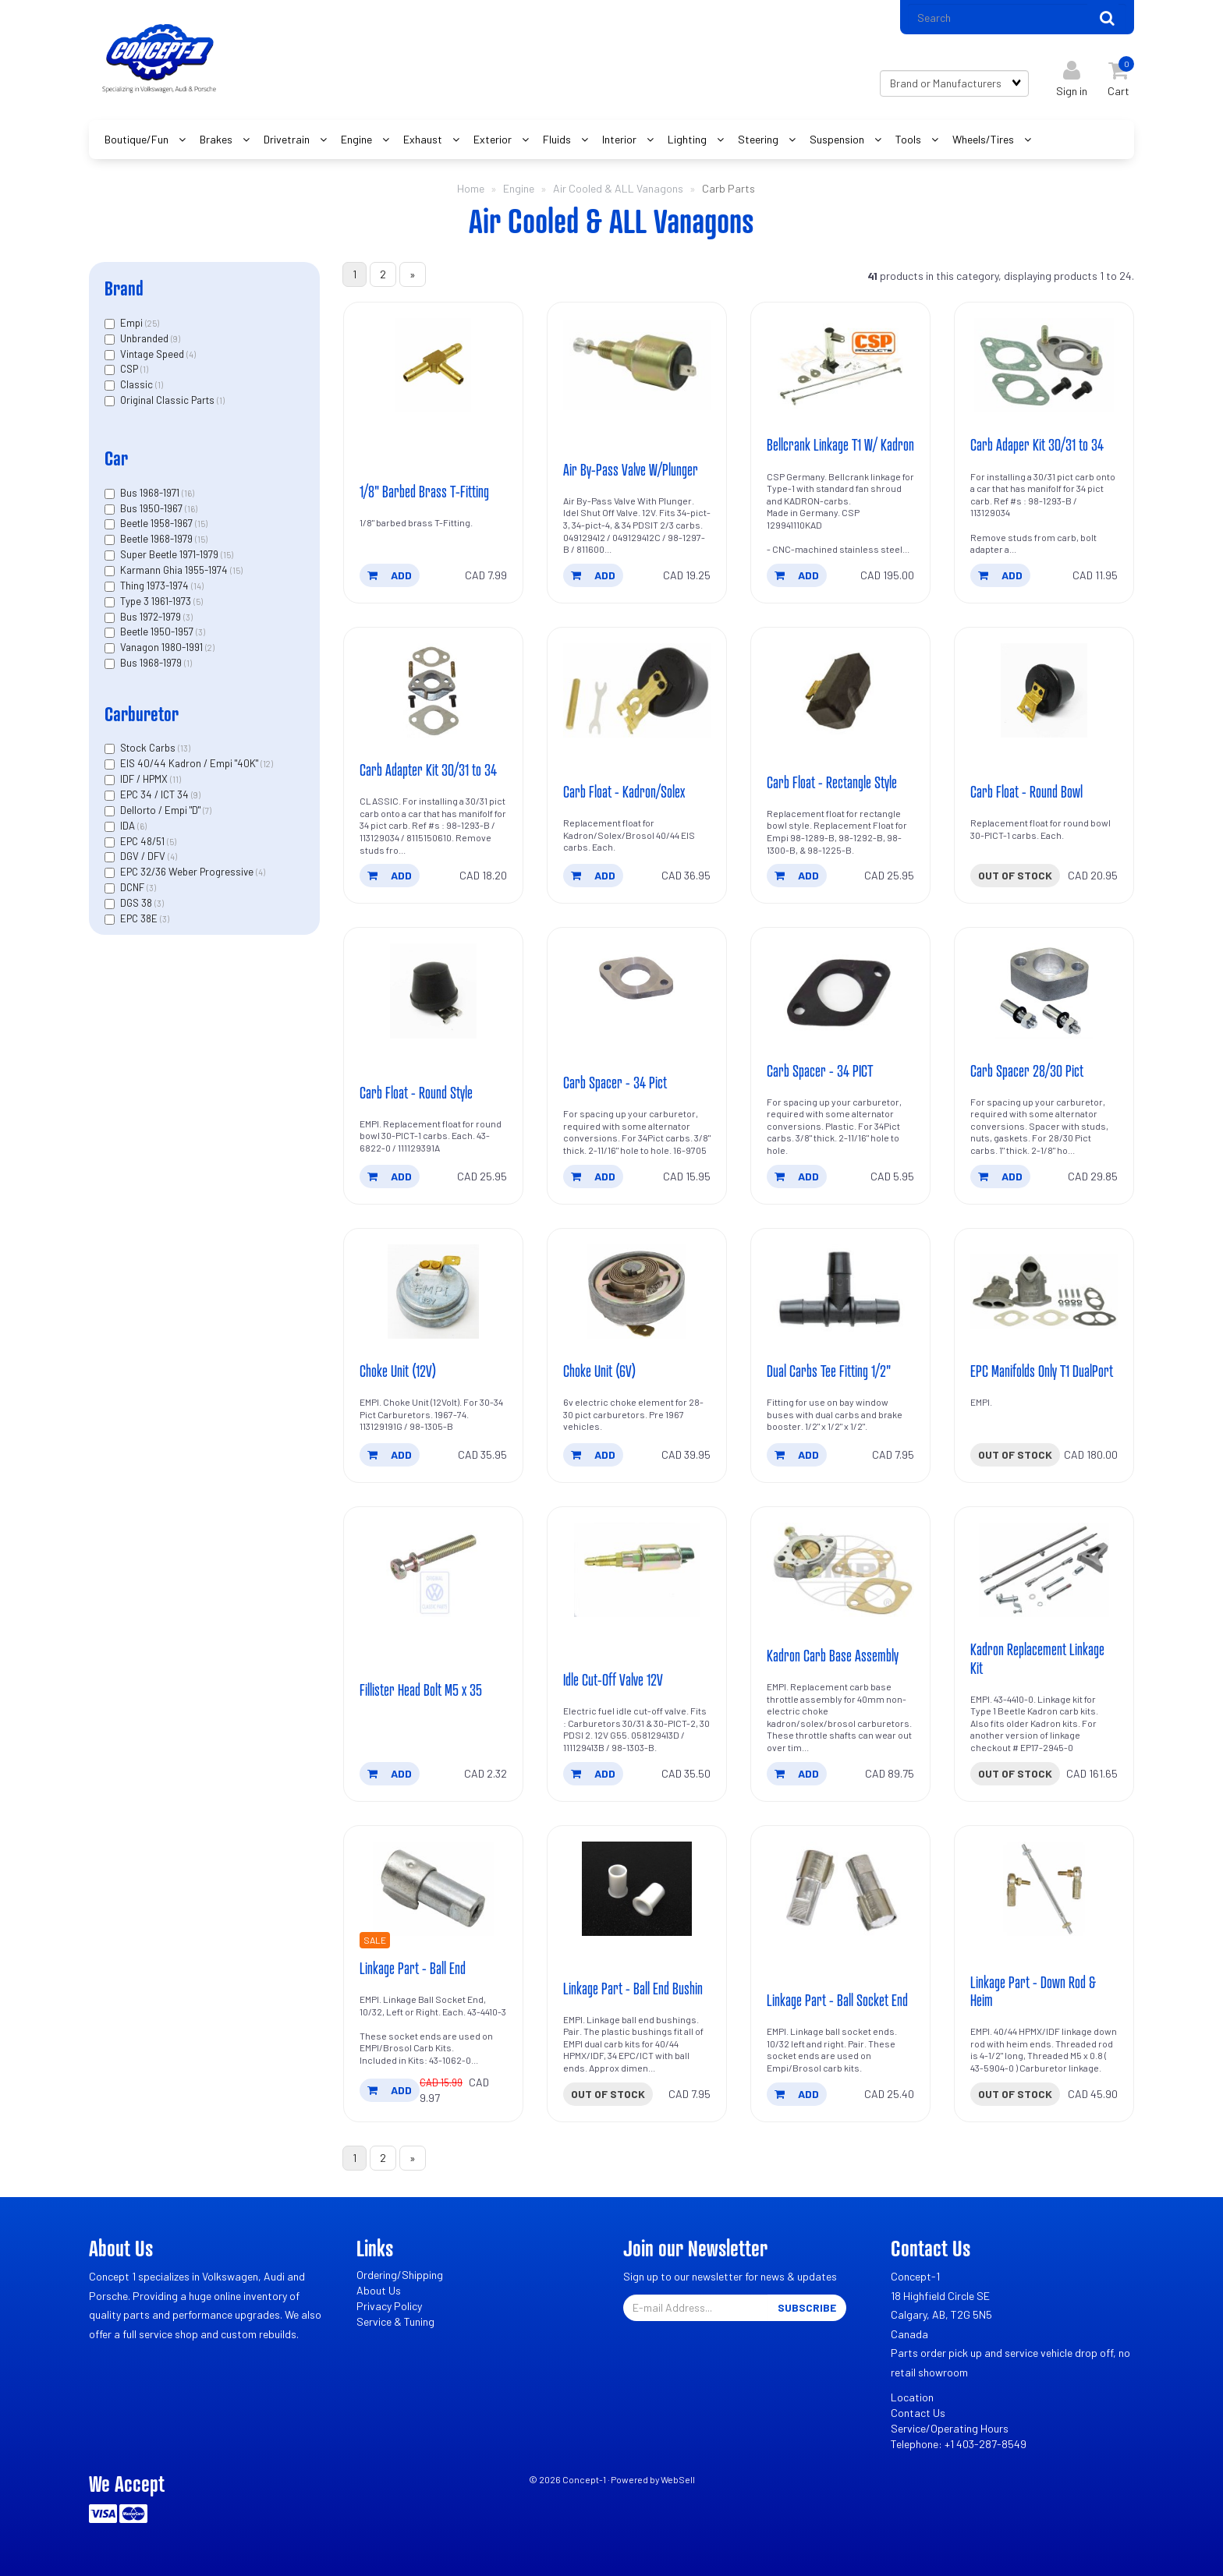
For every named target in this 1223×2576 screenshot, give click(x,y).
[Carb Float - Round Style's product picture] (433, 990)
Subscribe (807, 2307)
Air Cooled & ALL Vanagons (618, 188)
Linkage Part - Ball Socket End (837, 2000)
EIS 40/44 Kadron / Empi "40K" (190, 763)
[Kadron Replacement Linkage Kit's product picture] (1044, 1570)
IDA (128, 825)
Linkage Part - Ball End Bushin (633, 1988)
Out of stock (1015, 875)
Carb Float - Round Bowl (1026, 791)
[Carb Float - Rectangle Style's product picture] (840, 690)
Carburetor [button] (142, 714)
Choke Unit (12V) (398, 1371)
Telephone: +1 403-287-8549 (958, 2444)
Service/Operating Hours (950, 2429)
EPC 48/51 (143, 841)
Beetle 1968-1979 (157, 539)
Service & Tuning (395, 2322)
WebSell (678, 2480)
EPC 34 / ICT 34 (155, 794)
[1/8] (433, 365)
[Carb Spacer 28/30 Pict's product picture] (1044, 990)
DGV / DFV (144, 857)
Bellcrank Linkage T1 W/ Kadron (840, 445)
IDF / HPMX (145, 779)
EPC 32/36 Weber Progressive (188, 871)
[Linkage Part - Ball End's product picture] (433, 1889)
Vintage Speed (153, 354)
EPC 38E (140, 918)
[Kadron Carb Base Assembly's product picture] (840, 1570)
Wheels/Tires (984, 139)
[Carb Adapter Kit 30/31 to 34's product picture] (433, 690)
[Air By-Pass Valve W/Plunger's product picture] (637, 365)
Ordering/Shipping (399, 2275)
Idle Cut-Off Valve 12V (613, 1679)
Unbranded (145, 338)
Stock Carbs (149, 748)
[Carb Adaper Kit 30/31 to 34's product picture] (1044, 365)
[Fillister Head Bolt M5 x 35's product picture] (433, 1570)
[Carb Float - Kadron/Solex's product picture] (637, 690)
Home (470, 188)
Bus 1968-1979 (152, 662)
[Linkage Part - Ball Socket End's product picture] (840, 1889)
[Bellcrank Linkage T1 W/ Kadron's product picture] (840, 365)
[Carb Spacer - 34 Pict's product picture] (637, 990)
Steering (759, 139)
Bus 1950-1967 (152, 508)
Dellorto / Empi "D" (161, 810)
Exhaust (424, 139)
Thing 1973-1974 (155, 585)
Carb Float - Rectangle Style (832, 782)
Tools (909, 139)
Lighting (688, 139)
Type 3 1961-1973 (156, 601)
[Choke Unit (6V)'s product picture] (637, 1291)
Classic (137, 384)
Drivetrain (288, 139)
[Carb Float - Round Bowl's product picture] (1044, 690)
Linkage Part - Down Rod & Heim (1033, 1991)
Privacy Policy (389, 2306)
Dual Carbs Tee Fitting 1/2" (829, 1371)
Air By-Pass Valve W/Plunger (630, 469)
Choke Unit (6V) (599, 1371)
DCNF (133, 887)
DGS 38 (137, 903)
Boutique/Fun (138, 139)
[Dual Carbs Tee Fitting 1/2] (840, 1291)
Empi (132, 323)
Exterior (493, 139)
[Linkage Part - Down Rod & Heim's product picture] (1044, 1889)
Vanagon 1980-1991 (162, 647)
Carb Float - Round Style (416, 1092)
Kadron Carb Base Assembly (833, 1655)
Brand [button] (124, 288)
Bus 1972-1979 (151, 616)
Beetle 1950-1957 (158, 632)
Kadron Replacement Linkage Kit (1037, 1659)
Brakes (217, 139)
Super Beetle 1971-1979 (170, 554)
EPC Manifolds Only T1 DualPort (1041, 1371)
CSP (130, 369)
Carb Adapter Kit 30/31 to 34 (428, 769)
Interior (620, 139)
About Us (378, 2291)
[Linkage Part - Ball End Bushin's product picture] (637, 1889)
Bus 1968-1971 (151, 493)
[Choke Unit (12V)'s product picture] (433, 1291)
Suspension (838, 139)
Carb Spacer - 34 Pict (615, 1082)
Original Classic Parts (168, 400)
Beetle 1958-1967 (157, 524)
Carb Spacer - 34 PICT (820, 1070)
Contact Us (918, 2413)
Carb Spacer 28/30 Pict (1026, 1070)
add (389, 575)
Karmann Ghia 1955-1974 (175, 570)
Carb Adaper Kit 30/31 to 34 (1037, 445)
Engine (357, 139)
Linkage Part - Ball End (413, 1968)
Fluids (558, 139)
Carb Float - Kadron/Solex (624, 791)
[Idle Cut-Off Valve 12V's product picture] (637, 1570)
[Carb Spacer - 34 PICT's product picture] (840, 990)
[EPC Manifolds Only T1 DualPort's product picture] (1044, 1291)
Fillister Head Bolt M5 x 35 (421, 1689)
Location (912, 2397)
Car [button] (116, 458)
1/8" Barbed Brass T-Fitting (424, 491)
